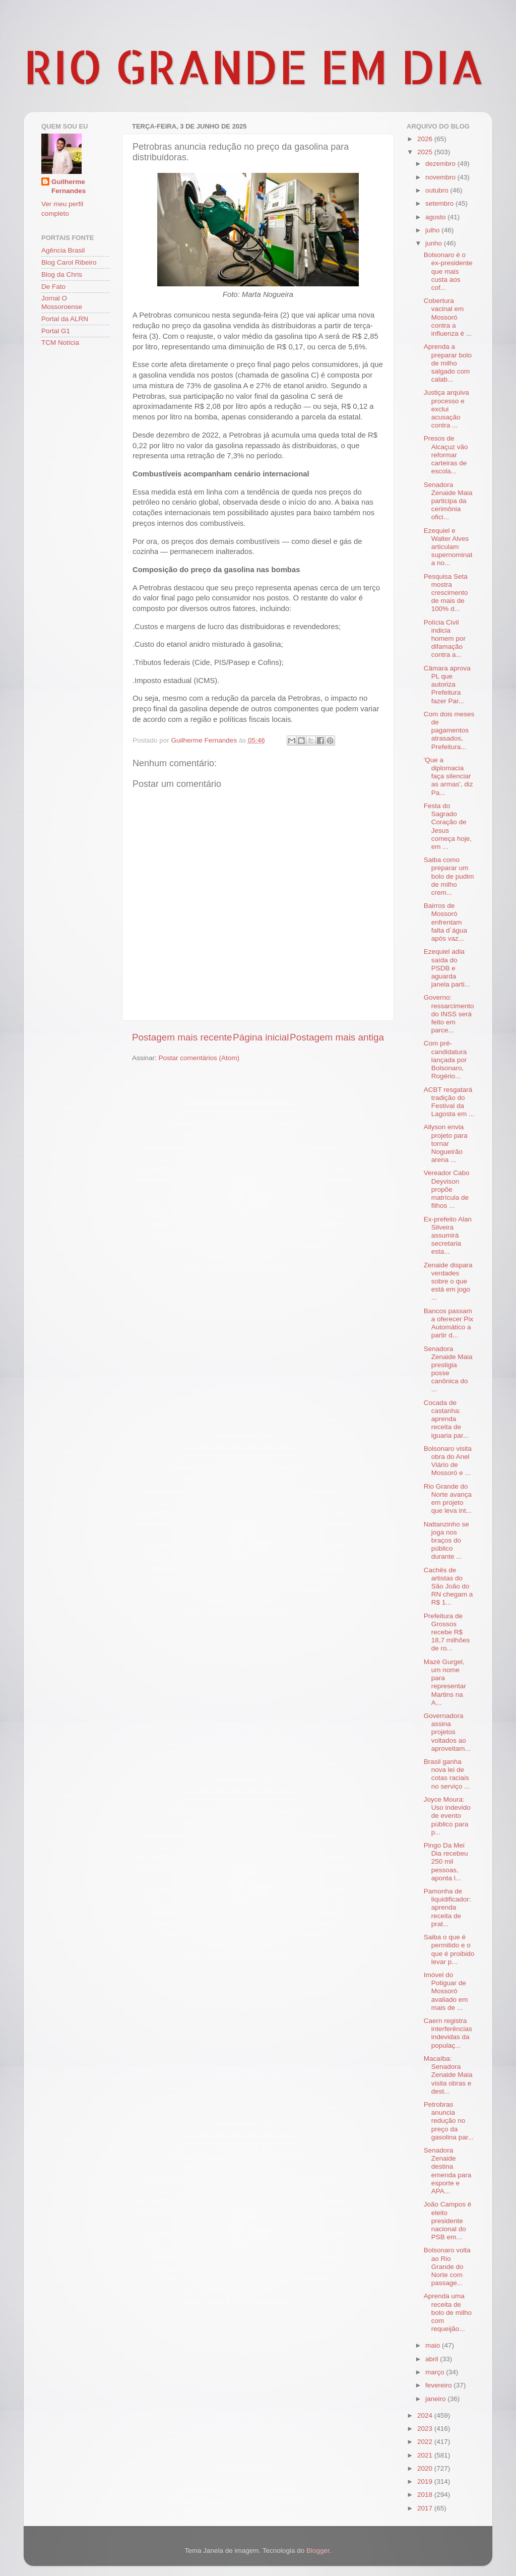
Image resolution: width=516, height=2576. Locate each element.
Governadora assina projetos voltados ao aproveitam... (447, 1732)
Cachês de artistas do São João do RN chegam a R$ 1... (448, 1586)
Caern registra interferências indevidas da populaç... (448, 2033)
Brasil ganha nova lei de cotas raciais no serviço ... (447, 1774)
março (435, 2372)
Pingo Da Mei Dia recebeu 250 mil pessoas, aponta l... (446, 1862)
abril (432, 2359)
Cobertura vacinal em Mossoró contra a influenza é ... (448, 317)
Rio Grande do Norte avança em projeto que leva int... (448, 1499)
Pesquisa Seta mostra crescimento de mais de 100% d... (446, 593)
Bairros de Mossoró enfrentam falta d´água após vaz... (445, 922)
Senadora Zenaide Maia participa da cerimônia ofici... (448, 501)
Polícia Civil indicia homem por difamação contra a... (445, 639)
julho (433, 230)
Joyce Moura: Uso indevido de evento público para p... (447, 1816)
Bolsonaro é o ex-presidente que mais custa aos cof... (448, 271)
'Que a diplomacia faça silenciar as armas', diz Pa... (448, 776)
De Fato (53, 286)
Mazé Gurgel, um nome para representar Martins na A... (445, 1682)
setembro (440, 203)
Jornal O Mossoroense (61, 302)
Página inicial (261, 1037)
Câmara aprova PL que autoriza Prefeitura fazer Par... (447, 684)
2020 (425, 2468)
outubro (437, 190)
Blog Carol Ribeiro (69, 262)
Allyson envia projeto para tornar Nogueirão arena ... (446, 1143)
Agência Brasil (63, 250)
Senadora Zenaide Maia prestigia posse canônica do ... (448, 1369)
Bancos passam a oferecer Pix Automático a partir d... (448, 1323)
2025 (425, 152)
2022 (425, 2441)
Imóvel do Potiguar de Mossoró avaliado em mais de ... (446, 1991)
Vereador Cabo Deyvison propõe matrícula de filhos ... (447, 1189)
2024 (425, 2415)
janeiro (436, 2399)
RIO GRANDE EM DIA (254, 66)
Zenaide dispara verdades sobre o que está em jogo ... (448, 1281)
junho (434, 243)
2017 (425, 2508)
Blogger (318, 2550)
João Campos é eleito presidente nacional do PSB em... (448, 2220)
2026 (425, 139)
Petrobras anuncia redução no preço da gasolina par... (449, 2121)
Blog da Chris (61, 274)
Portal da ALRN (64, 319)
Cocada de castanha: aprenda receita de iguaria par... (446, 1419)
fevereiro (439, 2385)
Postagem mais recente (182, 1037)
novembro (441, 177)
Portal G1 (55, 331)
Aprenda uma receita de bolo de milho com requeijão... (448, 2312)
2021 (425, 2455)
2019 (425, 2481)
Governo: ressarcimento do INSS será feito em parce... (449, 1014)
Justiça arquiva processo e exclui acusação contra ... (446, 409)
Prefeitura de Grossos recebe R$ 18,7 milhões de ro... (447, 1632)
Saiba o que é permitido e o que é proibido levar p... (449, 1949)
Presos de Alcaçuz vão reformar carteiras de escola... (446, 455)
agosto (436, 217)
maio (433, 2345)
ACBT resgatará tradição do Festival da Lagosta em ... (449, 1102)
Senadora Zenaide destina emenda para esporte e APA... (448, 2170)
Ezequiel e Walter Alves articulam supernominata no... (448, 547)
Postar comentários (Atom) (199, 1058)
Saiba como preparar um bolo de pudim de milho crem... (449, 876)
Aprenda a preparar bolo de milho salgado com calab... (448, 363)
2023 (425, 2428)
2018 (425, 2494)
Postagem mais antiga (337, 1037)
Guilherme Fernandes (68, 186)
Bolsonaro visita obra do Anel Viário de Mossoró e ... (448, 1461)
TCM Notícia (60, 342)
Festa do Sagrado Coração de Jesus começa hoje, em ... (448, 826)
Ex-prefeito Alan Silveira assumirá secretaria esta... (448, 1235)
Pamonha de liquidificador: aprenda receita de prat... (447, 1907)
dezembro (441, 163)
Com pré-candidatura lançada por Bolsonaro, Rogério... (445, 1059)
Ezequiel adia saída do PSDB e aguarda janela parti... (447, 968)
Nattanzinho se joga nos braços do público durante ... (446, 1540)
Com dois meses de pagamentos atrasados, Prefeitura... (449, 730)
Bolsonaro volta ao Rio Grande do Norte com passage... (447, 2266)
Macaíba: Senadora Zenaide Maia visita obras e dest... (448, 2075)
